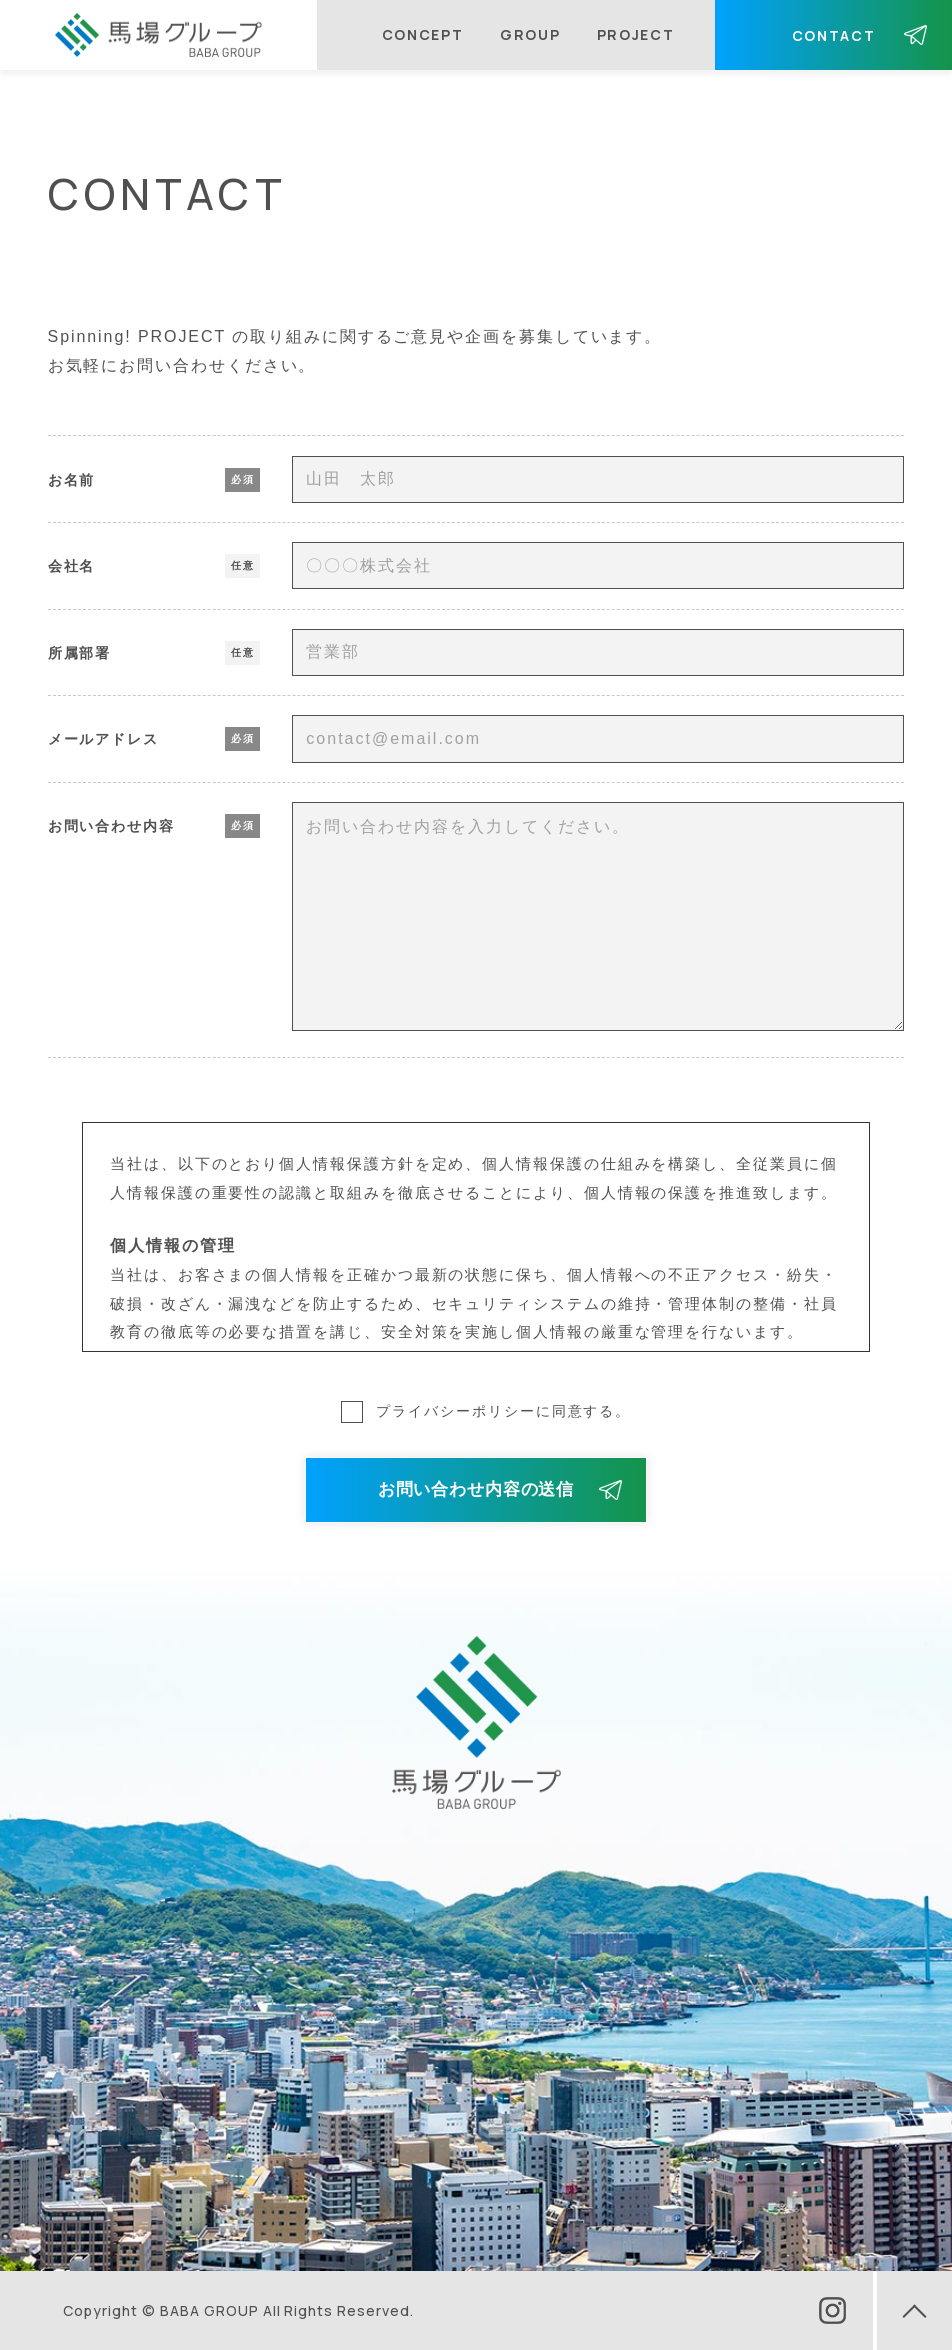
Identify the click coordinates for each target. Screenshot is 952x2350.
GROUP (530, 35)
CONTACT (834, 35)
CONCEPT (423, 35)
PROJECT (636, 35)
